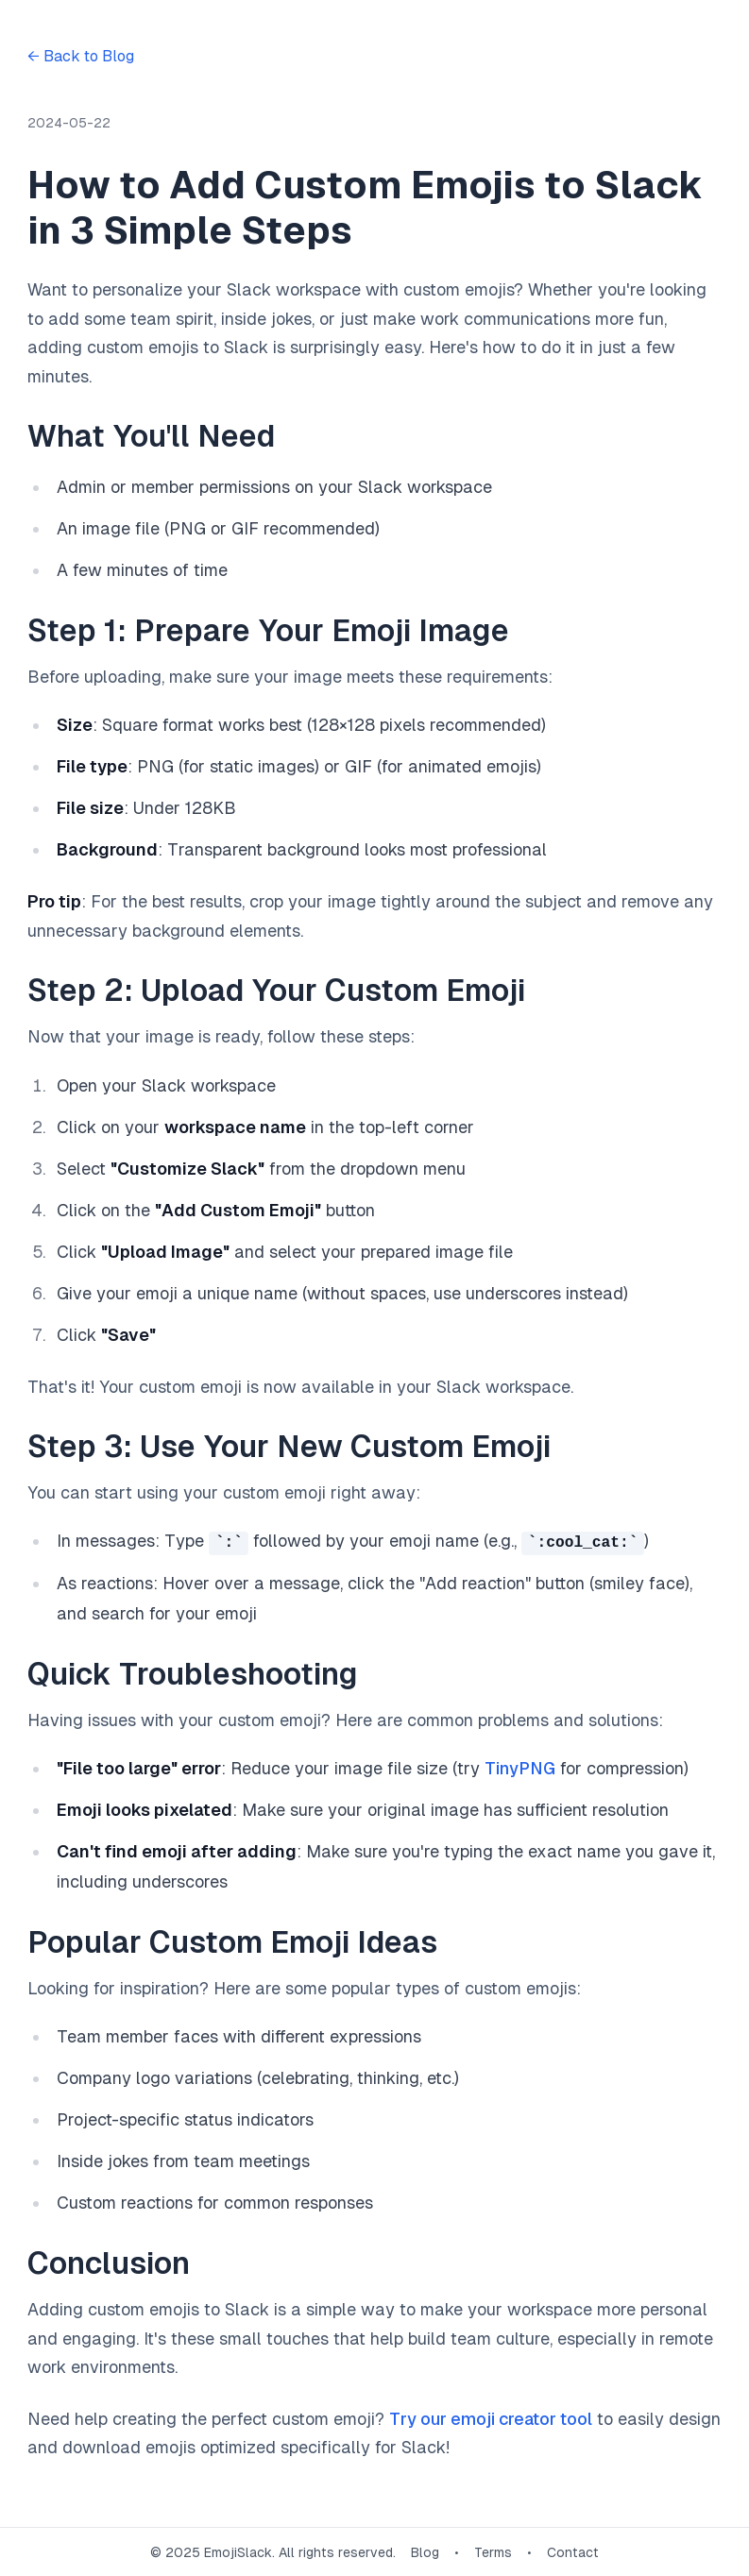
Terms (493, 2551)
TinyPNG (520, 1768)
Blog (425, 2551)
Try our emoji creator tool (490, 2418)
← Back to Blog (80, 56)
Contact (573, 2551)
